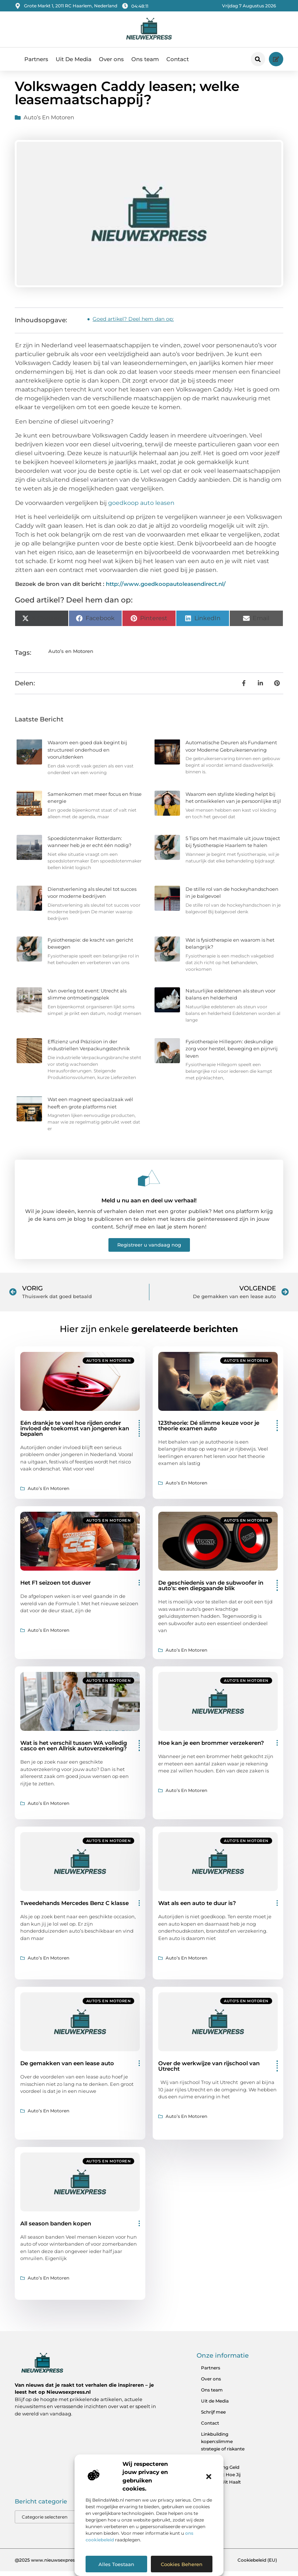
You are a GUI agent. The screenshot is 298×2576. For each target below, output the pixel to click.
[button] (208, 2476)
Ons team (145, 59)
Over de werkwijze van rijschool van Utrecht (209, 2070)
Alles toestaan (116, 2564)
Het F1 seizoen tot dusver (55, 1587)
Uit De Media (73, 59)
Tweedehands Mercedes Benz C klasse (74, 1907)
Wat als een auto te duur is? (197, 1907)
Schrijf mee (213, 2416)
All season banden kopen (55, 2228)
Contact (177, 59)
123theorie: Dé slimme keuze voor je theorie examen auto (208, 1430)
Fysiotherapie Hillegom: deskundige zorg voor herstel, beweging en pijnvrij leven (232, 1053)
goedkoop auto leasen (141, 507)
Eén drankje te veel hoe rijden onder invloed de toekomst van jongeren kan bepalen (74, 1433)
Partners (36, 59)
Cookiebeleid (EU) (257, 2564)
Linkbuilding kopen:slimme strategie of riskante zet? (223, 2450)
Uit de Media (215, 2405)
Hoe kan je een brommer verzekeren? (211, 1747)
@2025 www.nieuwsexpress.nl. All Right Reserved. (70, 2564)
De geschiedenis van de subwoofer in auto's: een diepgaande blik (210, 1590)
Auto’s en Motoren (49, 122)
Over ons (111, 59)
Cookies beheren (181, 2564)
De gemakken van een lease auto (67, 2067)
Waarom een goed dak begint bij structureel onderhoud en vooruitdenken (87, 754)
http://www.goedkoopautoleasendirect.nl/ (166, 588)
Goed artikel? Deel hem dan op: (133, 323)
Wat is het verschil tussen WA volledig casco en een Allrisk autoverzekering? (73, 1750)
